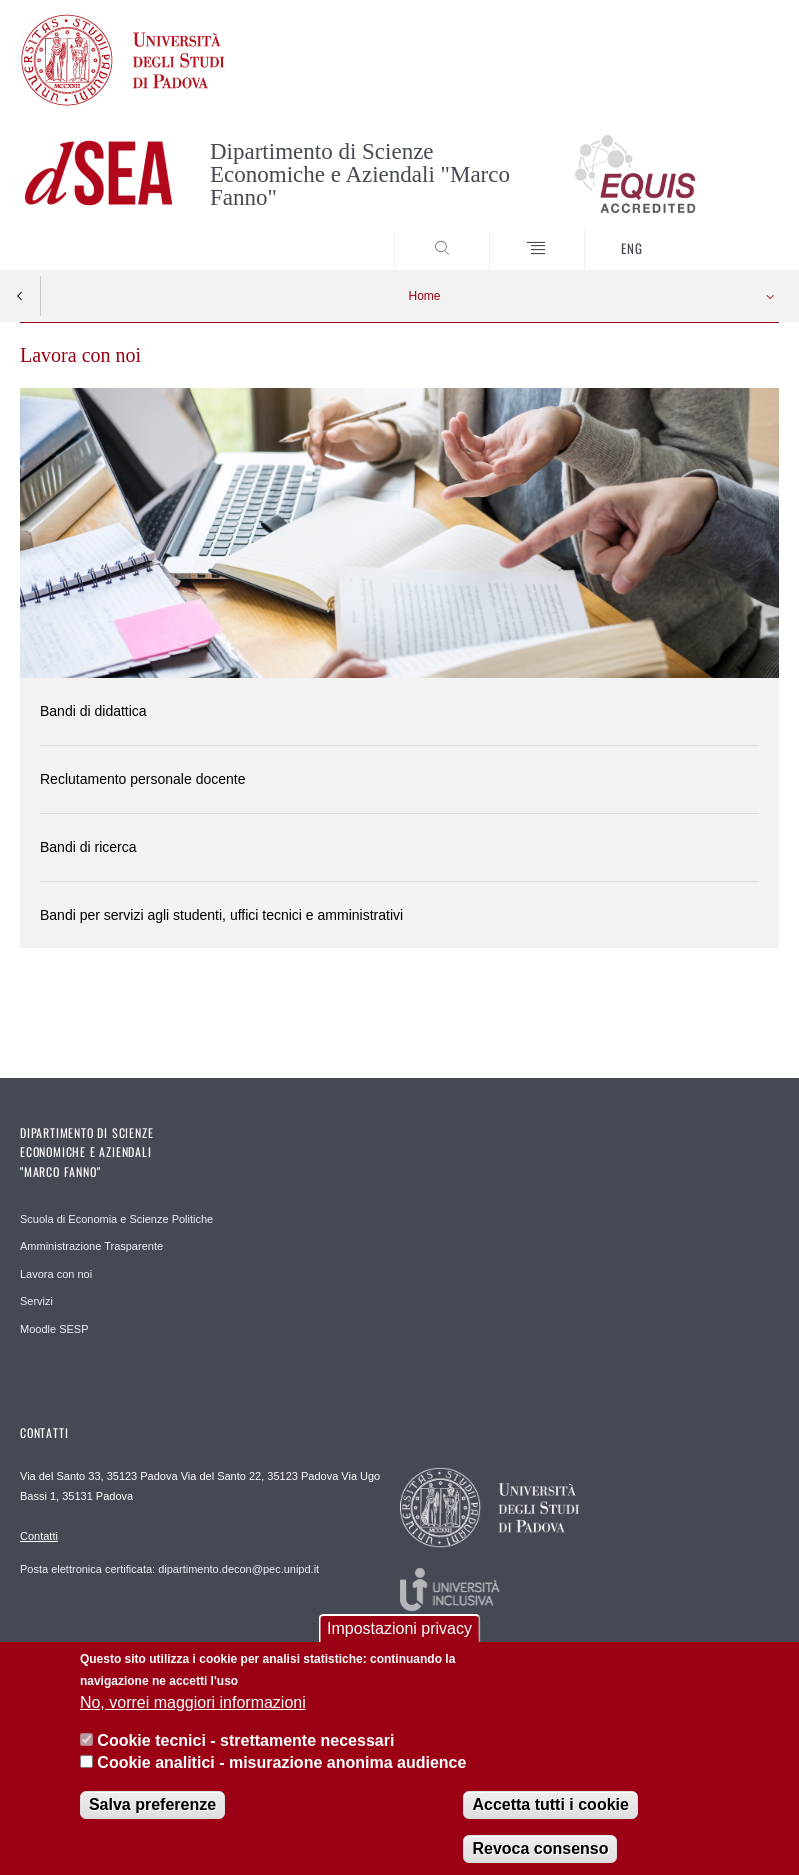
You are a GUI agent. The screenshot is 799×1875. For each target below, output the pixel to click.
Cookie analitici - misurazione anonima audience (281, 1774)
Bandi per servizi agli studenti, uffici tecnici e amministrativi (221, 915)
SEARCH (725, 232)
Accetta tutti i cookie (550, 1816)
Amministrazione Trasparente (91, 1246)
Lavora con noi (56, 1274)
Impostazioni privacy (399, 1640)
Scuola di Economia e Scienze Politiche (116, 1219)
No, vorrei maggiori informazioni (193, 1713)
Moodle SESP (54, 1329)
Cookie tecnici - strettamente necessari (245, 1752)
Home (424, 296)
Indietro (20, 296)
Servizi (36, 1301)
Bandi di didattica (93, 711)
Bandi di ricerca (88, 847)
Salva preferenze (152, 1816)
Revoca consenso (540, 1860)
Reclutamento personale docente (142, 779)
